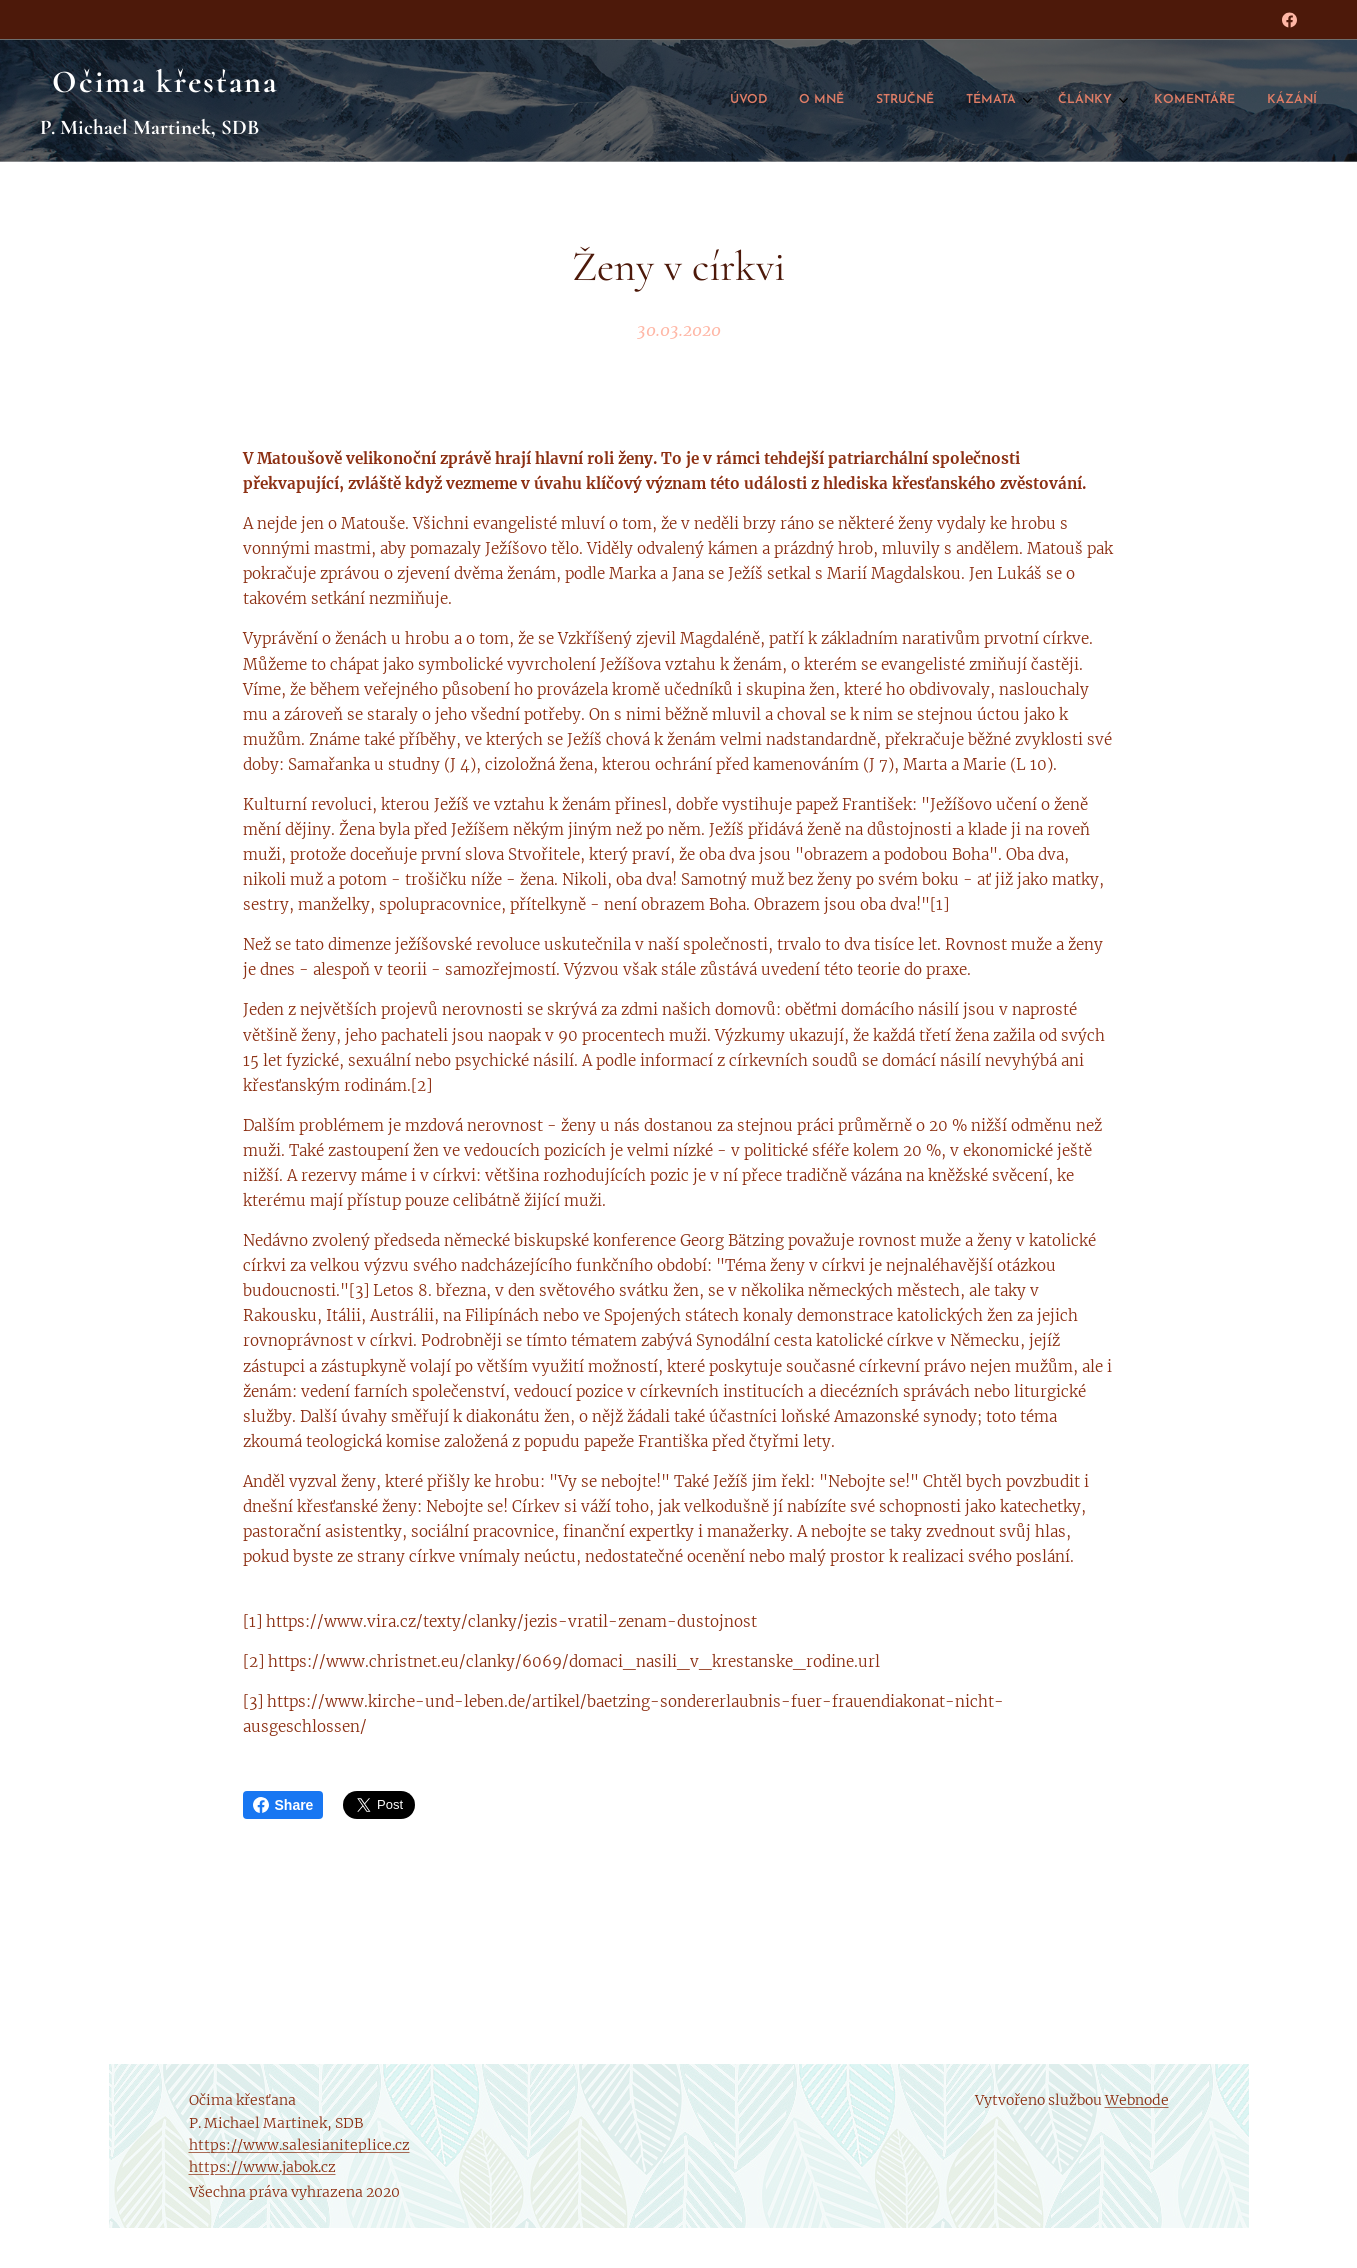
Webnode (1137, 2100)
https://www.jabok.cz (262, 2167)
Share (283, 1805)
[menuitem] (1110, 101)
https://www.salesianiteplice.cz (299, 2145)
